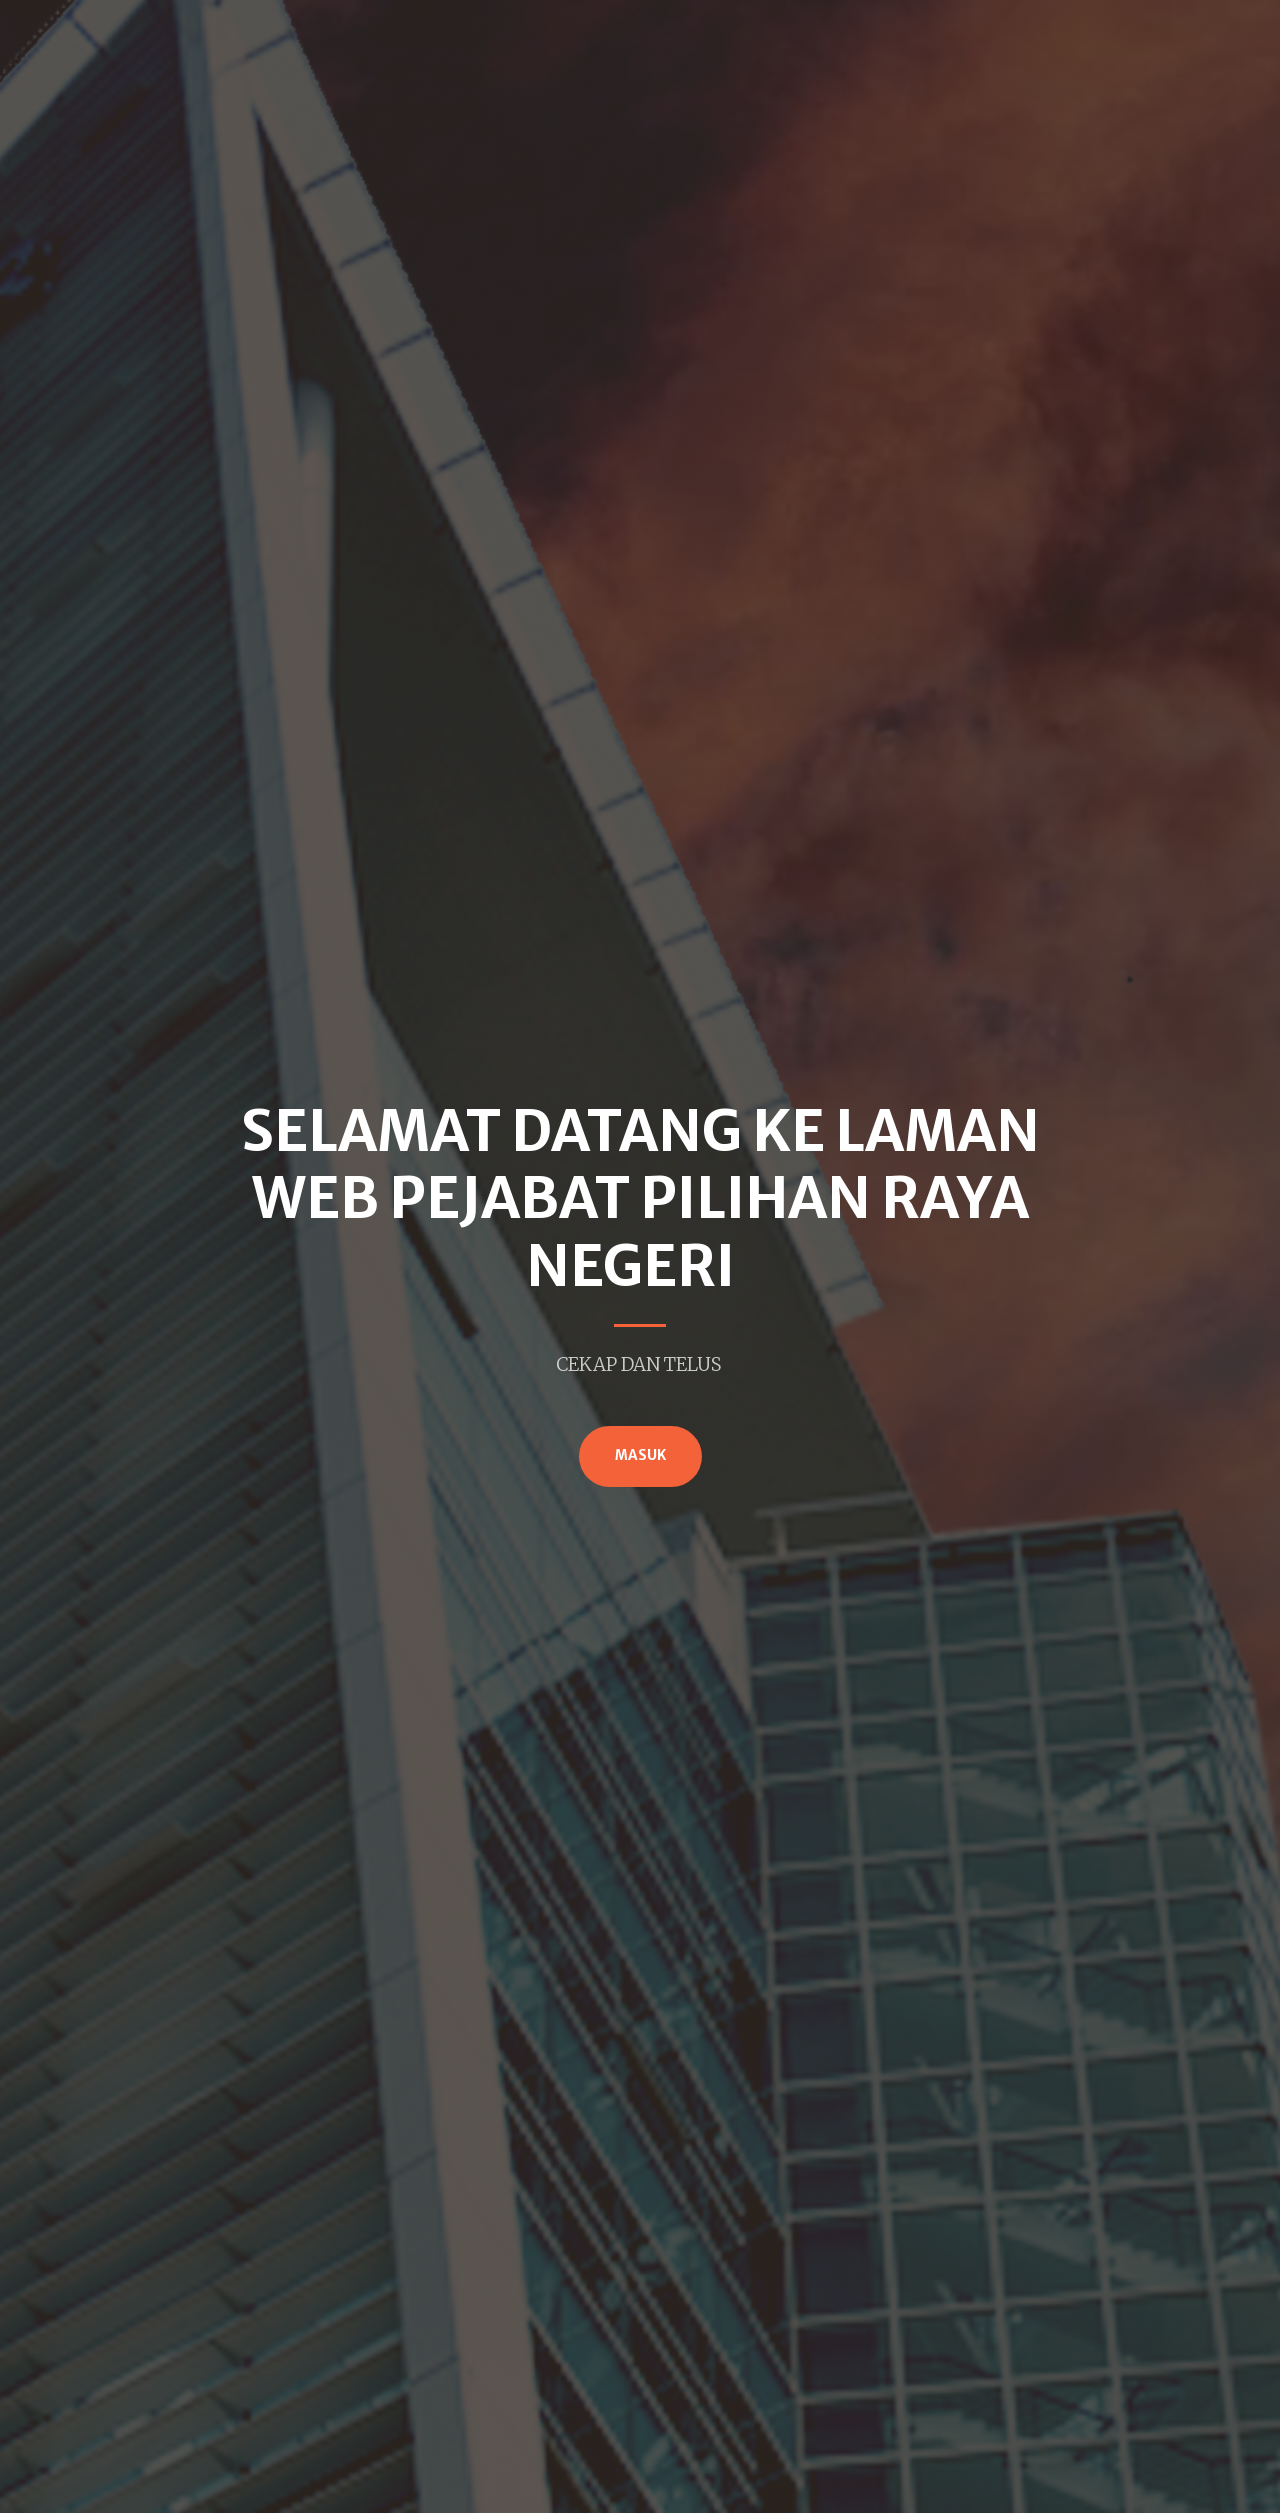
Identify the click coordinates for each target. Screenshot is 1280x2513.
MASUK (640, 1455)
